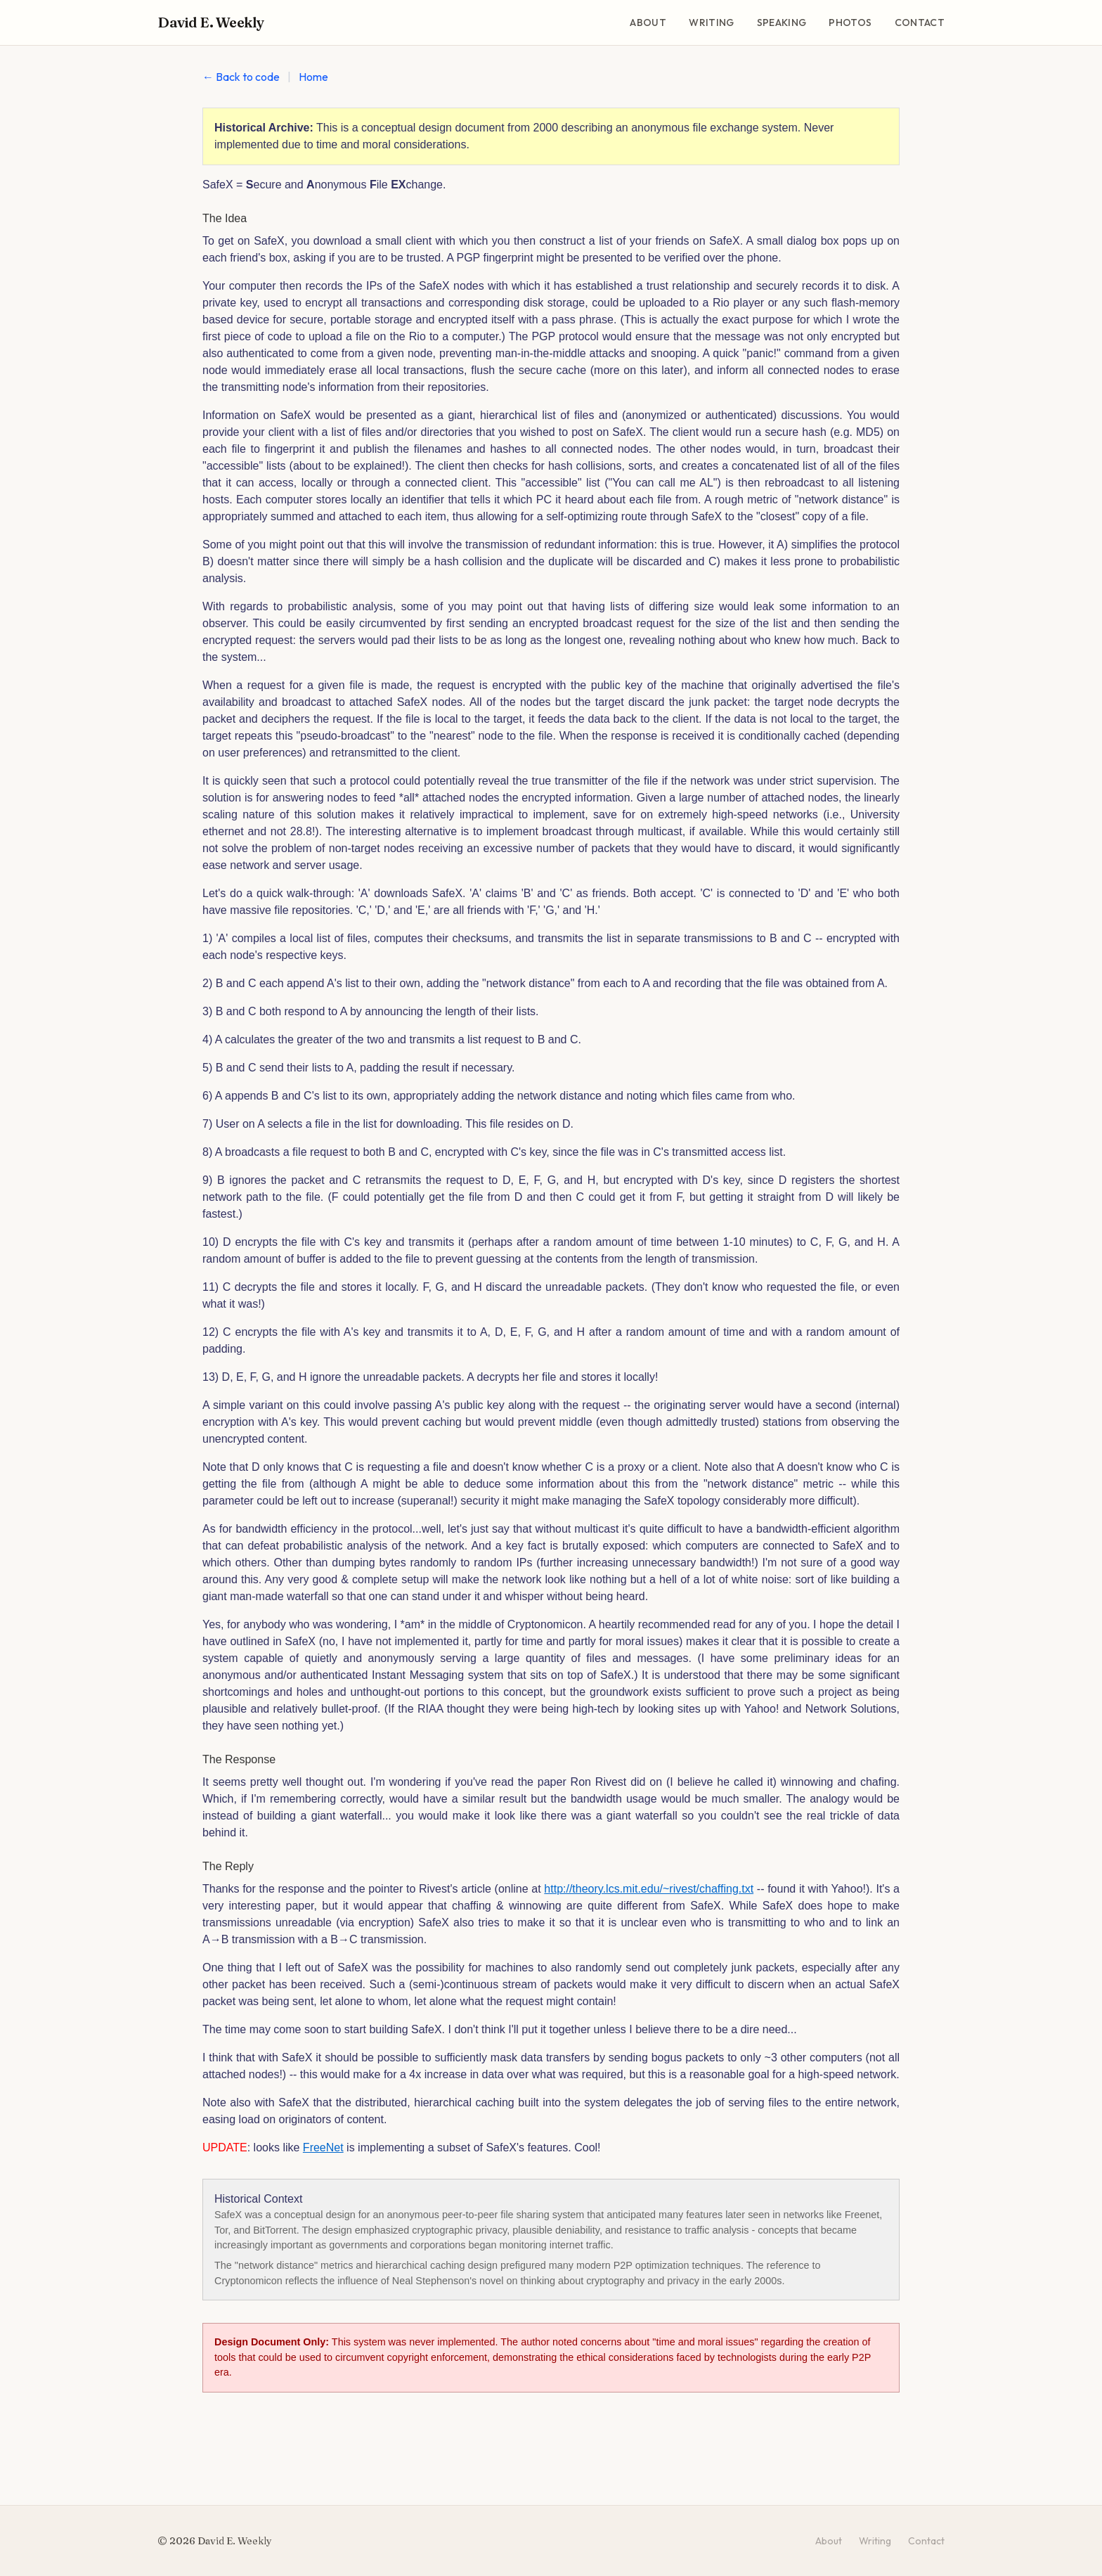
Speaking (782, 22)
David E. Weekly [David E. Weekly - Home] (210, 22)
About (648, 22)
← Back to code (241, 77)
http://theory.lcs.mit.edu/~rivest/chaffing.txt (648, 1889)
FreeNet (323, 2147)
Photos (850, 22)
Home (313, 77)
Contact (920, 22)
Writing (711, 22)
